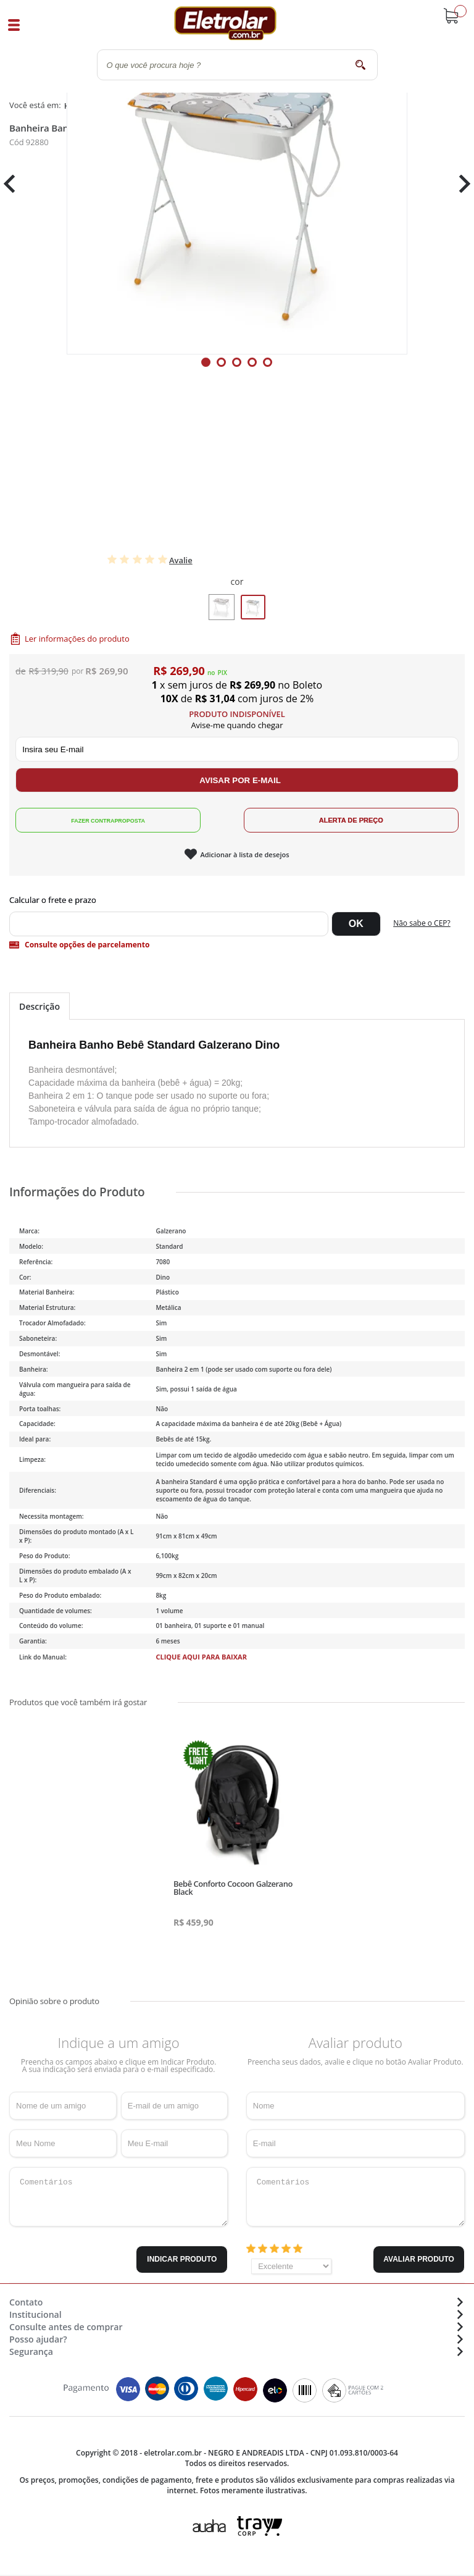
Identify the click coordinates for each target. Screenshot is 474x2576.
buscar (361, 64)
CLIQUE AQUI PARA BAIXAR (201, 1656)
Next (460, 184)
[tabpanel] (237, 184)
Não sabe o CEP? (422, 923)
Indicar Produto (182, 2259)
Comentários (118, 2196)
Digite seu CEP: (237, 900)
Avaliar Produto (418, 2259)
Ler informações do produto (77, 638)
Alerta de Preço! (351, 820)
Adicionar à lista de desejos (244, 854)
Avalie (181, 560)
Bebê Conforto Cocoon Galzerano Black (233, 1888)
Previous (15, 184)
